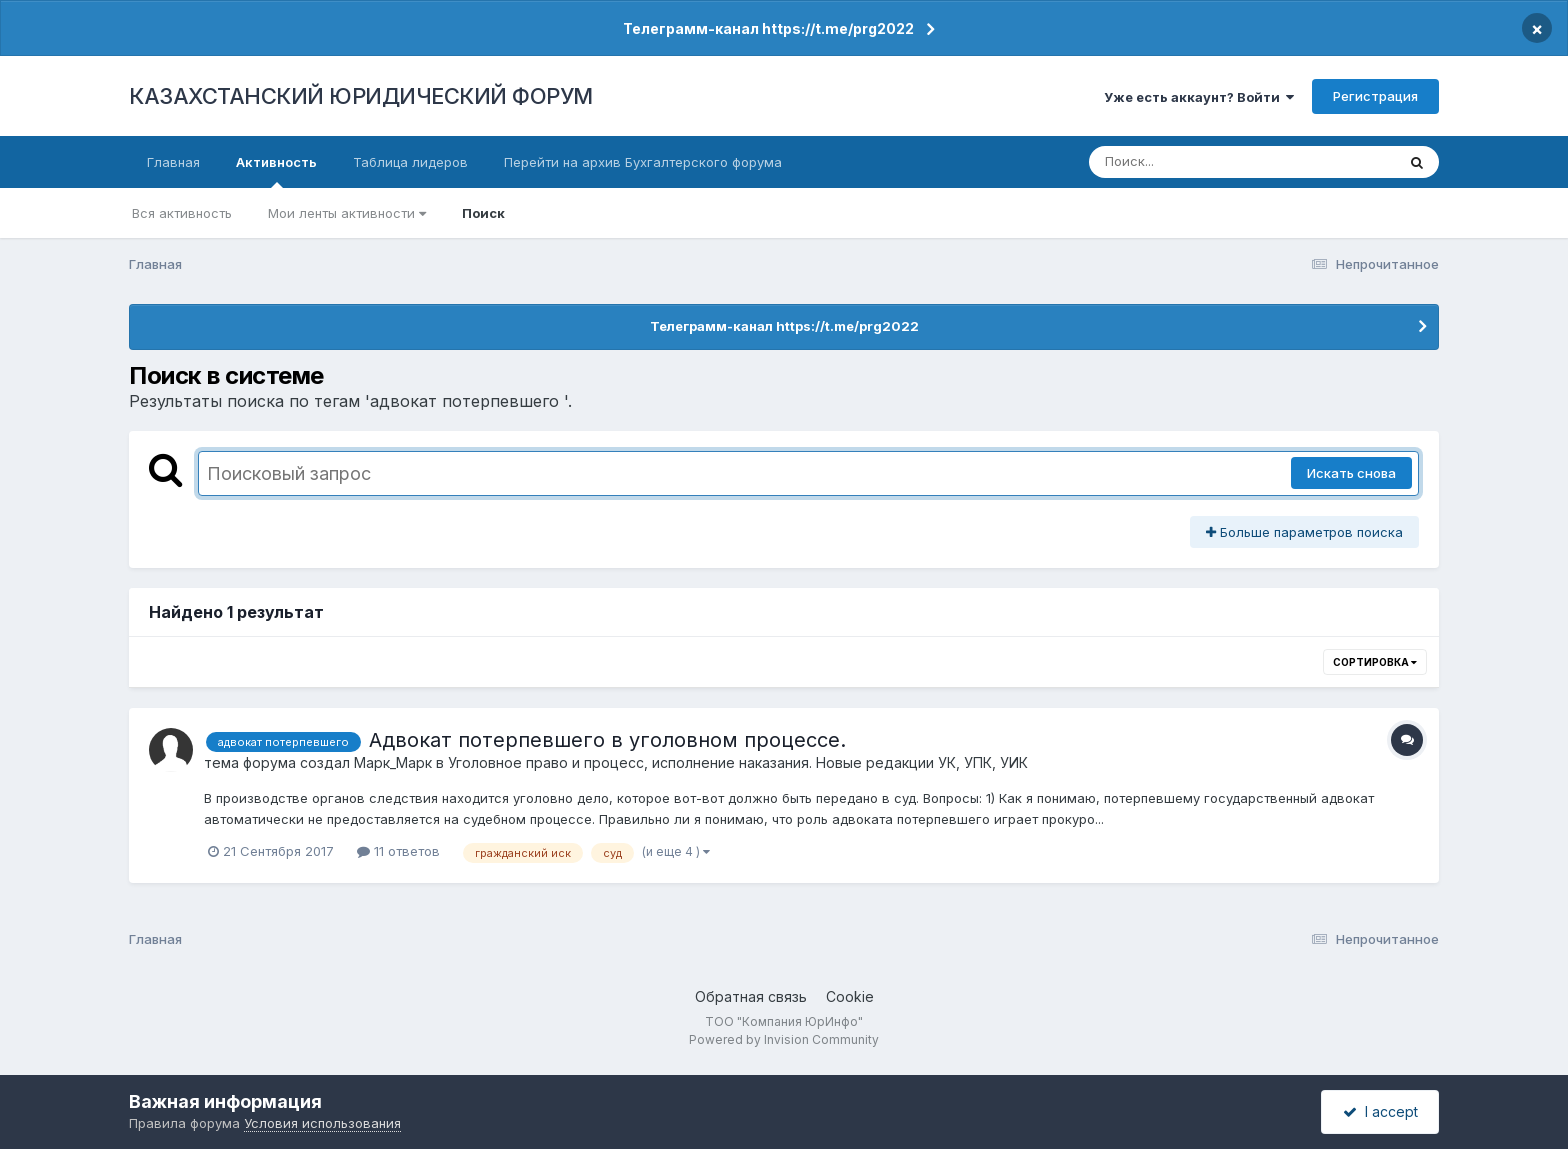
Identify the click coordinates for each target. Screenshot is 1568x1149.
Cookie (850, 996)
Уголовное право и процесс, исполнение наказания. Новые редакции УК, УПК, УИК (738, 762)
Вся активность (182, 213)
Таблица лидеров (410, 162)
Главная (173, 162)
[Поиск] (1204, 162)
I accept (1380, 1111)
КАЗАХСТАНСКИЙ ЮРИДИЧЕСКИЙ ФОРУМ (361, 96)
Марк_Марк (393, 762)
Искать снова (1351, 473)
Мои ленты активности (347, 213)
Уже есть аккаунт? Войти (1199, 97)
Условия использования (322, 1123)
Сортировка (1375, 662)
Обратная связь (751, 996)
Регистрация (1375, 96)
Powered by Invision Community (784, 1039)
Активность (276, 171)
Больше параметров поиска (1304, 532)
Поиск (483, 213)
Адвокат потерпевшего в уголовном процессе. (607, 740)
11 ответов (398, 851)
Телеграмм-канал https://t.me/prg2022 (768, 28)
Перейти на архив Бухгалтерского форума (643, 162)
